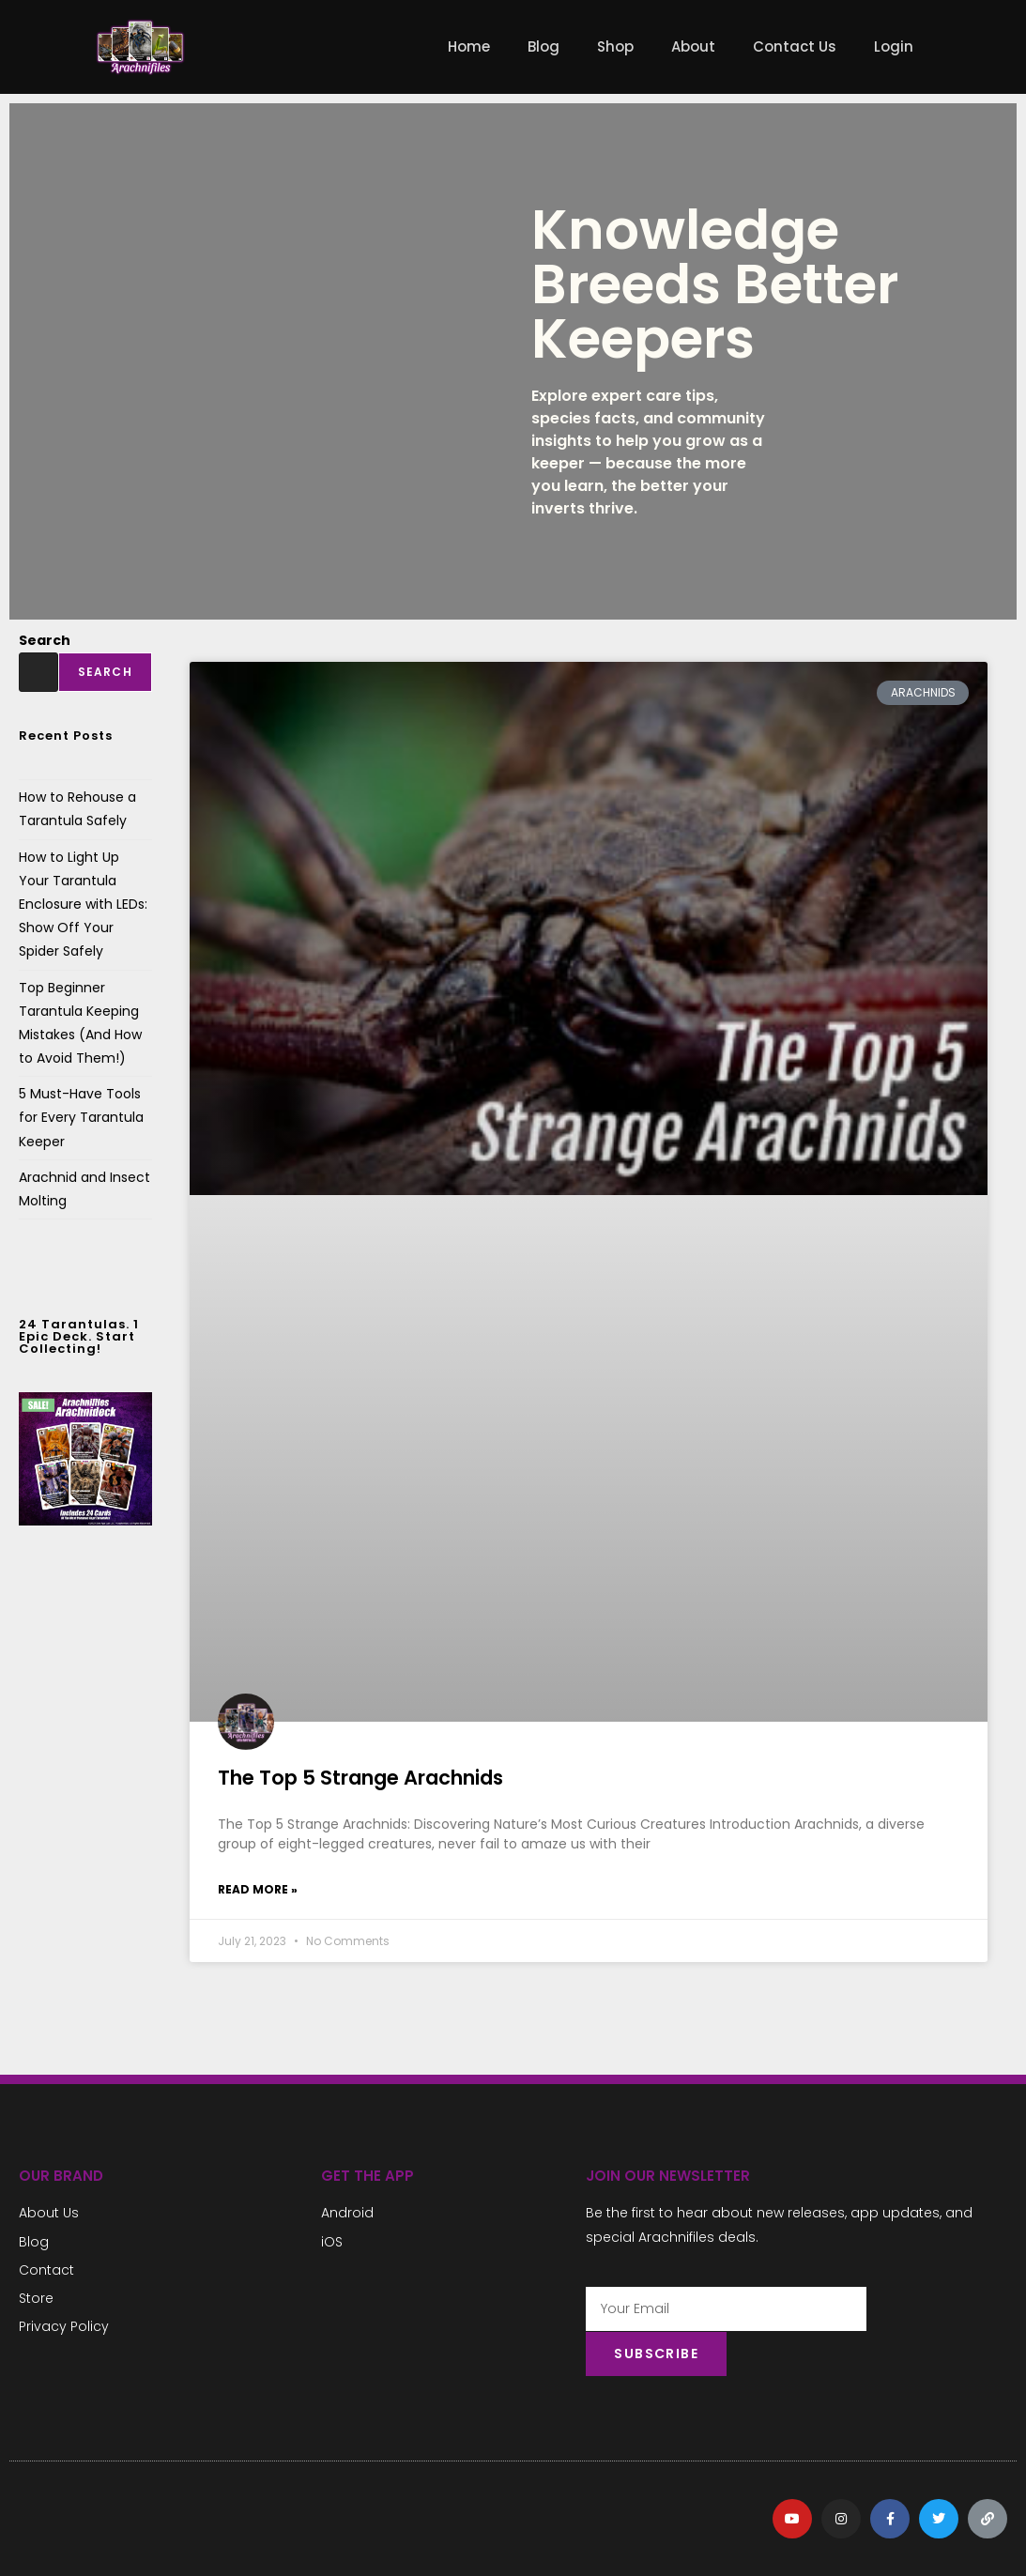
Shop (615, 46)
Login (893, 46)
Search (44, 640)
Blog (543, 46)
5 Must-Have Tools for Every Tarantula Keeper (81, 1117)
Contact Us (794, 46)
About (693, 46)
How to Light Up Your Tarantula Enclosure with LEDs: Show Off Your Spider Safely (83, 904)
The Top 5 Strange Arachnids (360, 1777)
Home (469, 46)
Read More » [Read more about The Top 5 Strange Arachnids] (258, 1889)
